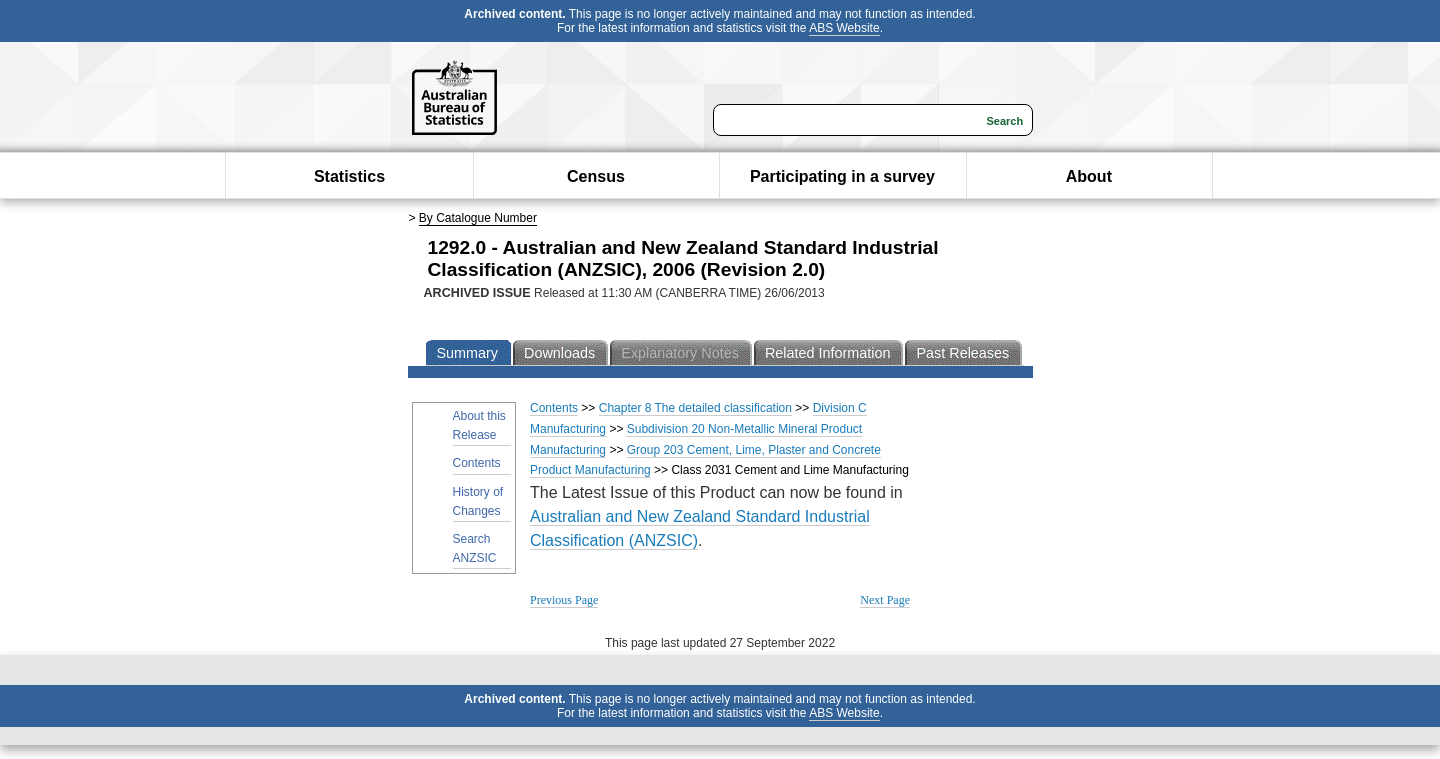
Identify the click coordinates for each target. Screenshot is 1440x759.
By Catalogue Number (478, 218)
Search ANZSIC (475, 548)
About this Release (479, 425)
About (1089, 176)
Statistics (349, 176)
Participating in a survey (842, 176)
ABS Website (844, 28)
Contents (477, 463)
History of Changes (478, 501)
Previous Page (564, 600)
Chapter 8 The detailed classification (695, 408)
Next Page (885, 600)
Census (596, 176)
